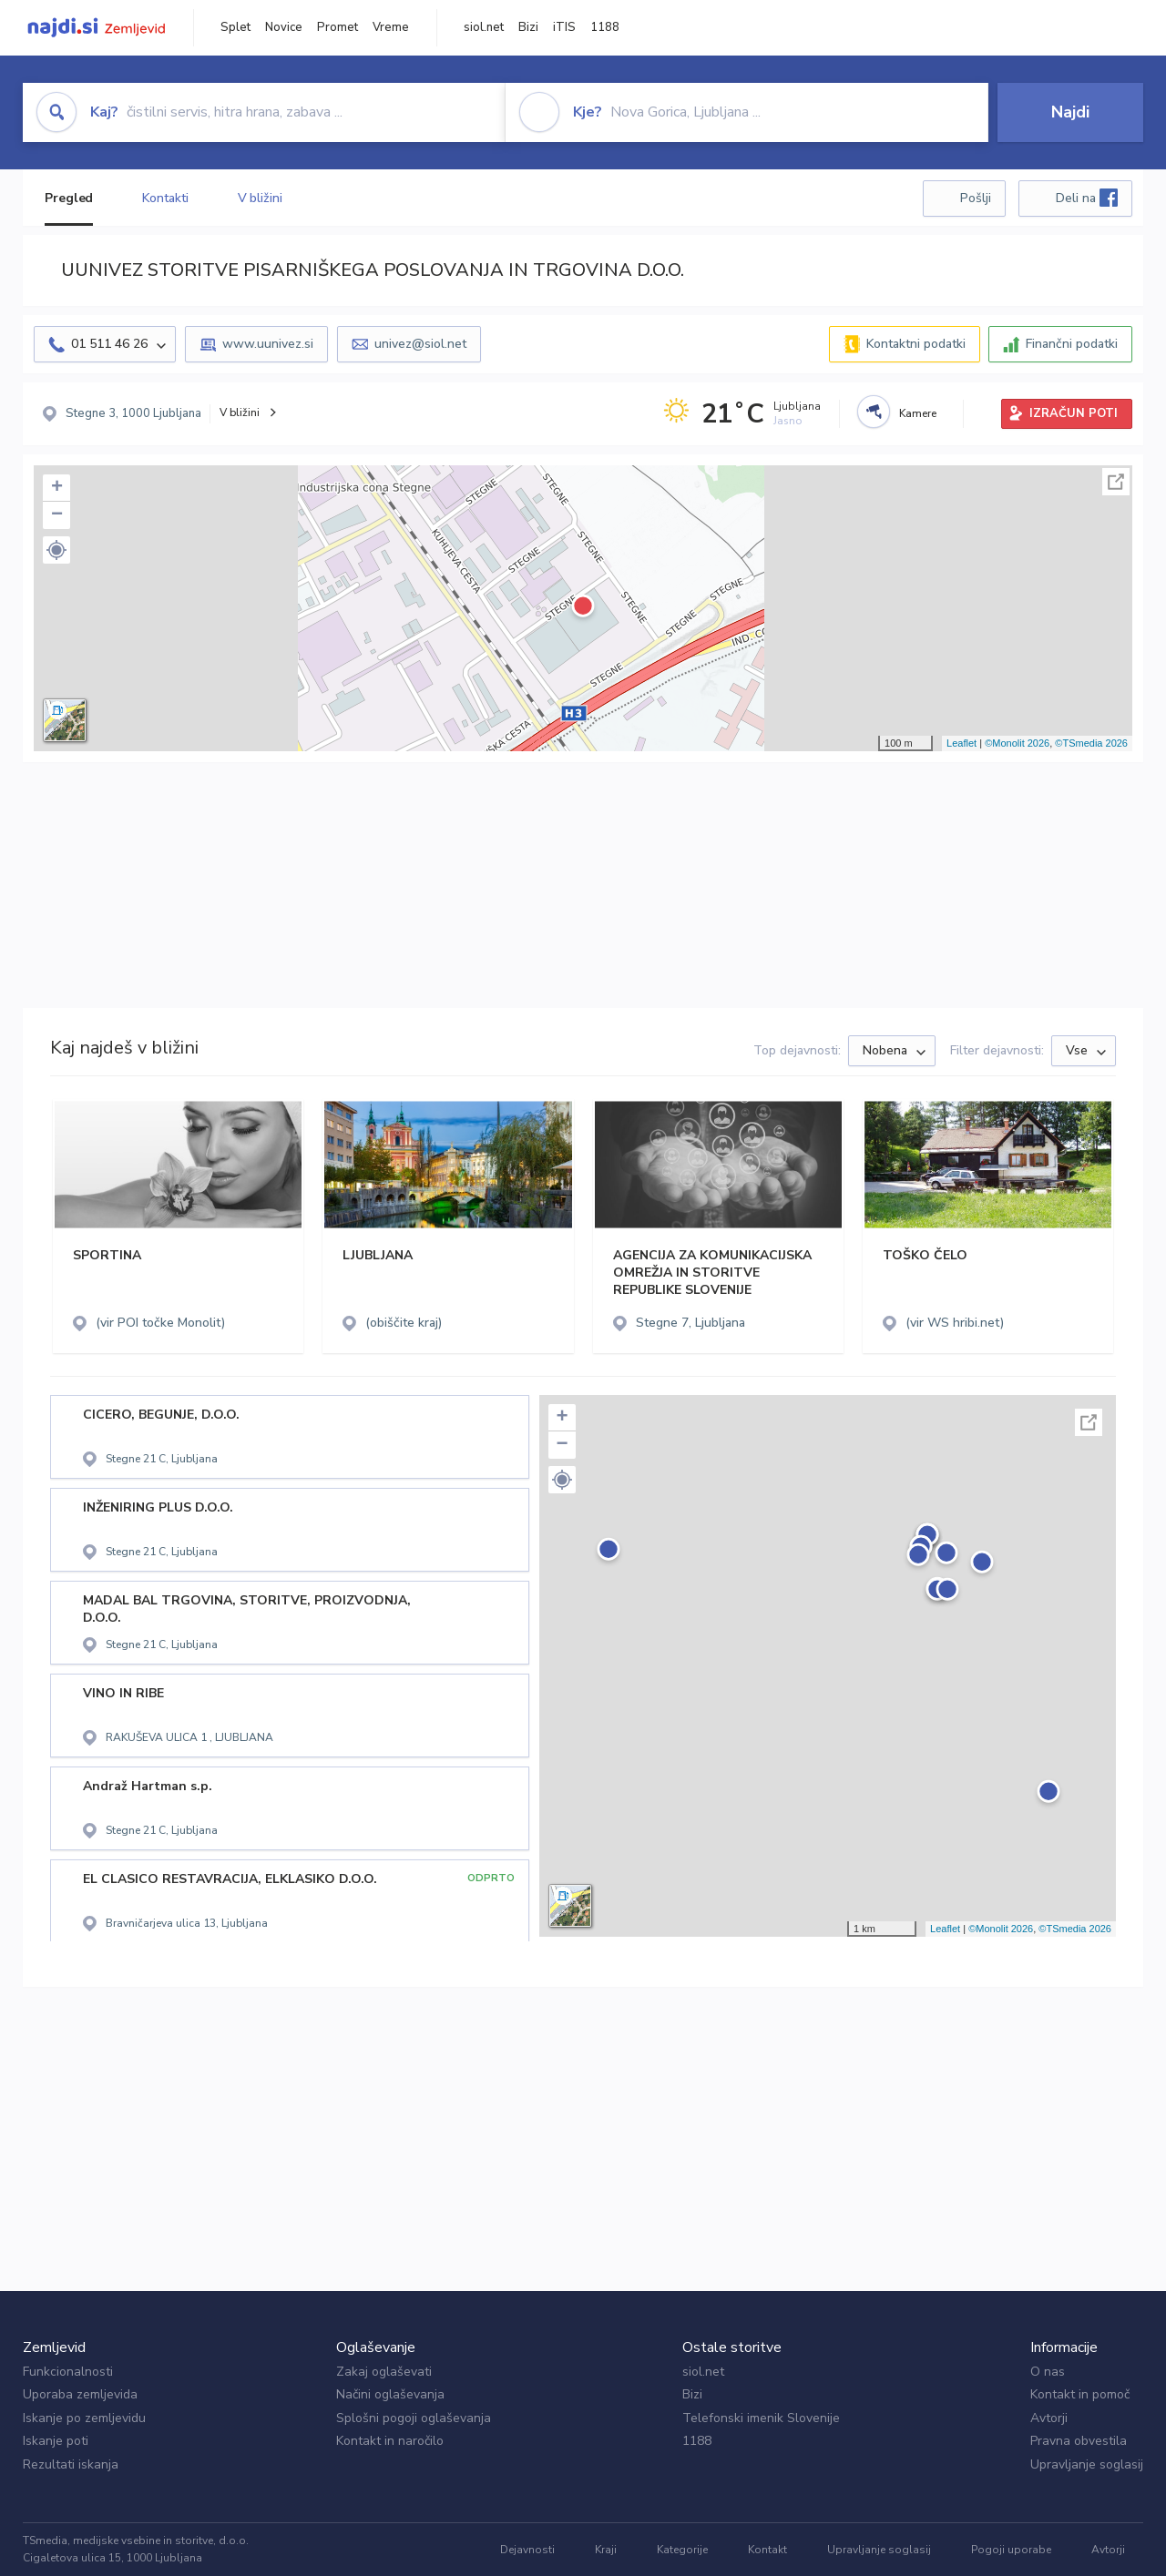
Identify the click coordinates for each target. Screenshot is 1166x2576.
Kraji (606, 2549)
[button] (56, 550)
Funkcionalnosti (68, 2371)
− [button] (57, 515)
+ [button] (57, 488)
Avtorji (1049, 2418)
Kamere (917, 413)
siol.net (484, 27)
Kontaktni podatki (916, 343)
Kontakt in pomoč (1080, 2394)
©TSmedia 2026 (1091, 743)
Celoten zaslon (1116, 481)
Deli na (1087, 197)
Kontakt (767, 2549)
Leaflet (961, 743)
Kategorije (682, 2549)
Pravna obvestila (1078, 2440)
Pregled (69, 198)
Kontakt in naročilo (390, 2440)
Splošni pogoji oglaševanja (413, 2418)
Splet (235, 27)
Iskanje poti (55, 2440)
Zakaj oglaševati (384, 2371)
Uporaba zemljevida (80, 2394)
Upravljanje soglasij (1086, 2464)
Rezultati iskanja (70, 2464)
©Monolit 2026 (1017, 743)
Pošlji (975, 198)
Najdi (1070, 112)
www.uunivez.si (267, 343)
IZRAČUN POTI (1073, 413)
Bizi (528, 27)
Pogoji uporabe (1011, 2549)
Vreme (391, 27)
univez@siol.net (420, 343)
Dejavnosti (527, 2549)
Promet (337, 27)
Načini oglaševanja (390, 2394)
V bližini (260, 198)
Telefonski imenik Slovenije (761, 2418)
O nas (1047, 2371)
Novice (283, 27)
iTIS (564, 27)
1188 (604, 27)
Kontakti (165, 198)
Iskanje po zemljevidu (84, 2418)
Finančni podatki (1072, 343)
